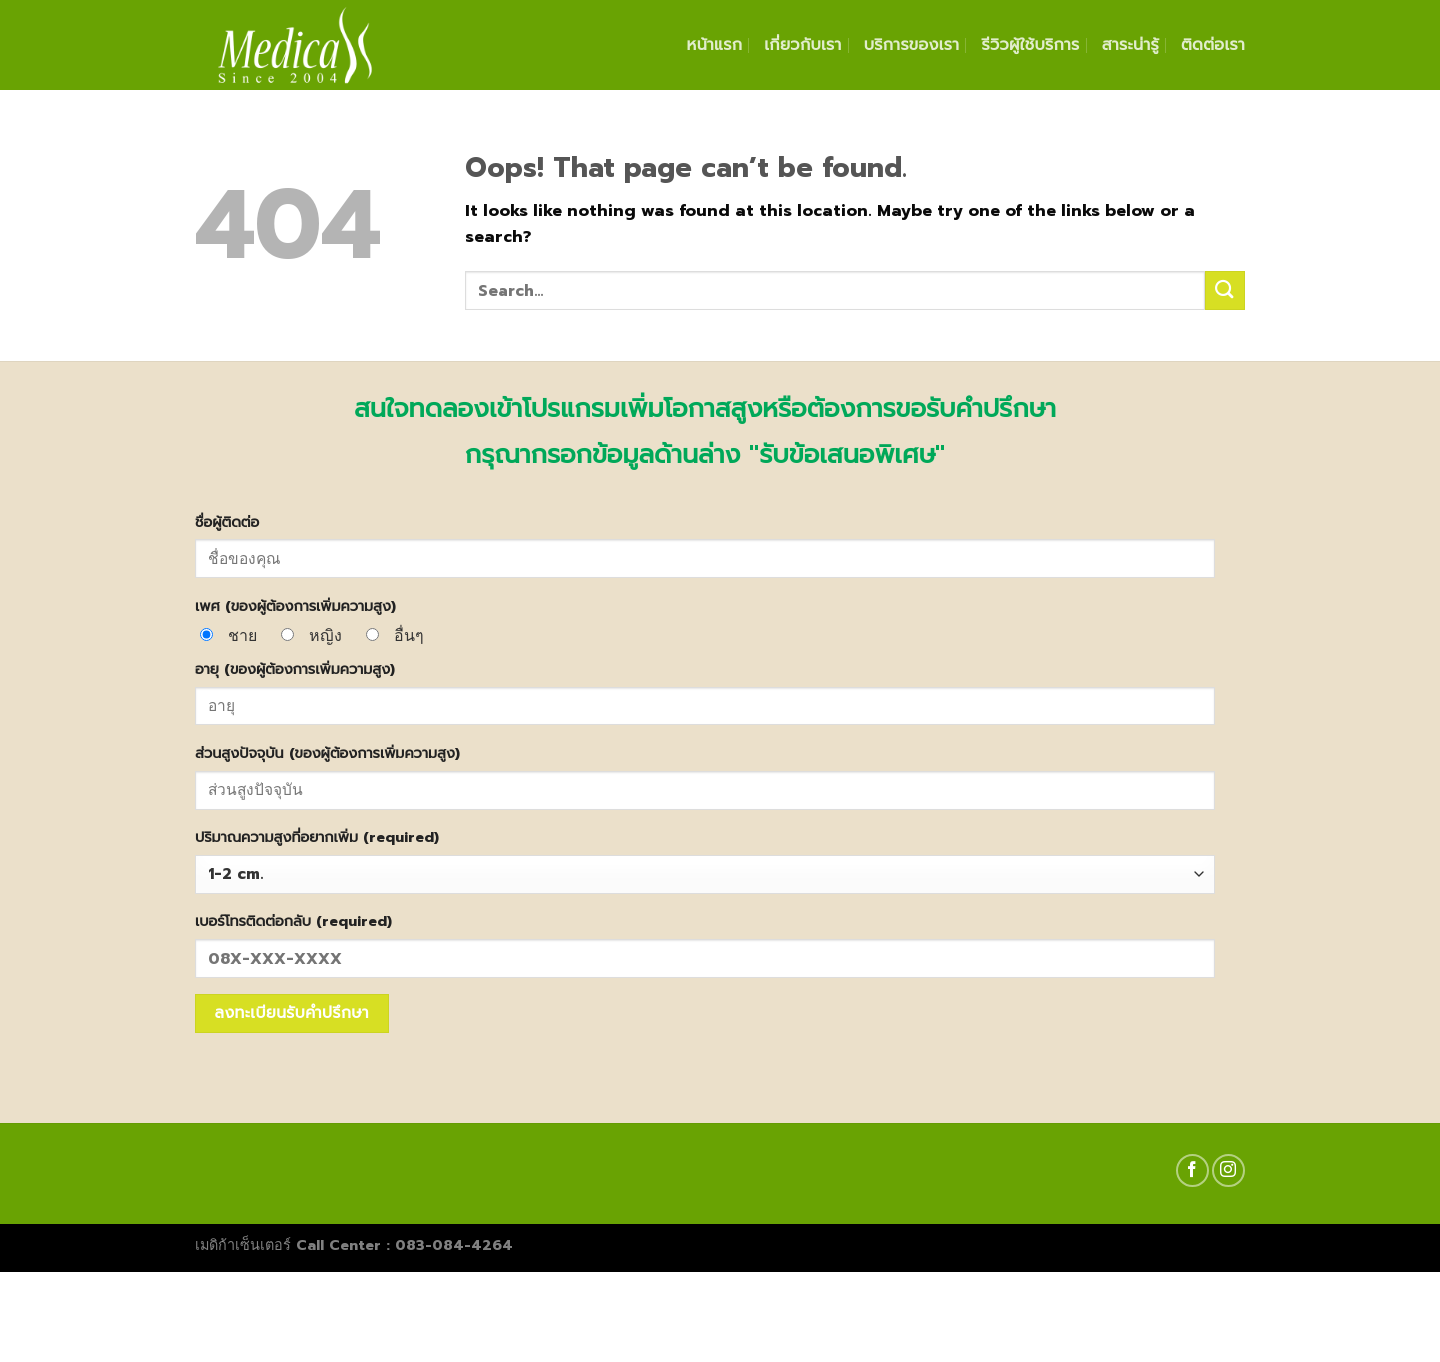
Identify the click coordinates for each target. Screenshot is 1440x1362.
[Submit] (1225, 290)
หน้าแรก (715, 45)
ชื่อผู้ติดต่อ (227, 522)
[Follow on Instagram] (1228, 1170)
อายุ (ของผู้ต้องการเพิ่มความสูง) (295, 669)
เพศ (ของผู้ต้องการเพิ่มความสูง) (295, 606)
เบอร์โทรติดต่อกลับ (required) (293, 921)
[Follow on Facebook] (1192, 1170)
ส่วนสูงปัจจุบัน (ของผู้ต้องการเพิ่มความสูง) (327, 753)
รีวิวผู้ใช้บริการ (1030, 45)
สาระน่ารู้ (1130, 45)
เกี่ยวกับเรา (802, 45)
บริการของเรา (912, 45)
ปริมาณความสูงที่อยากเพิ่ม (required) (317, 837)
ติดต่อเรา (1213, 45)
